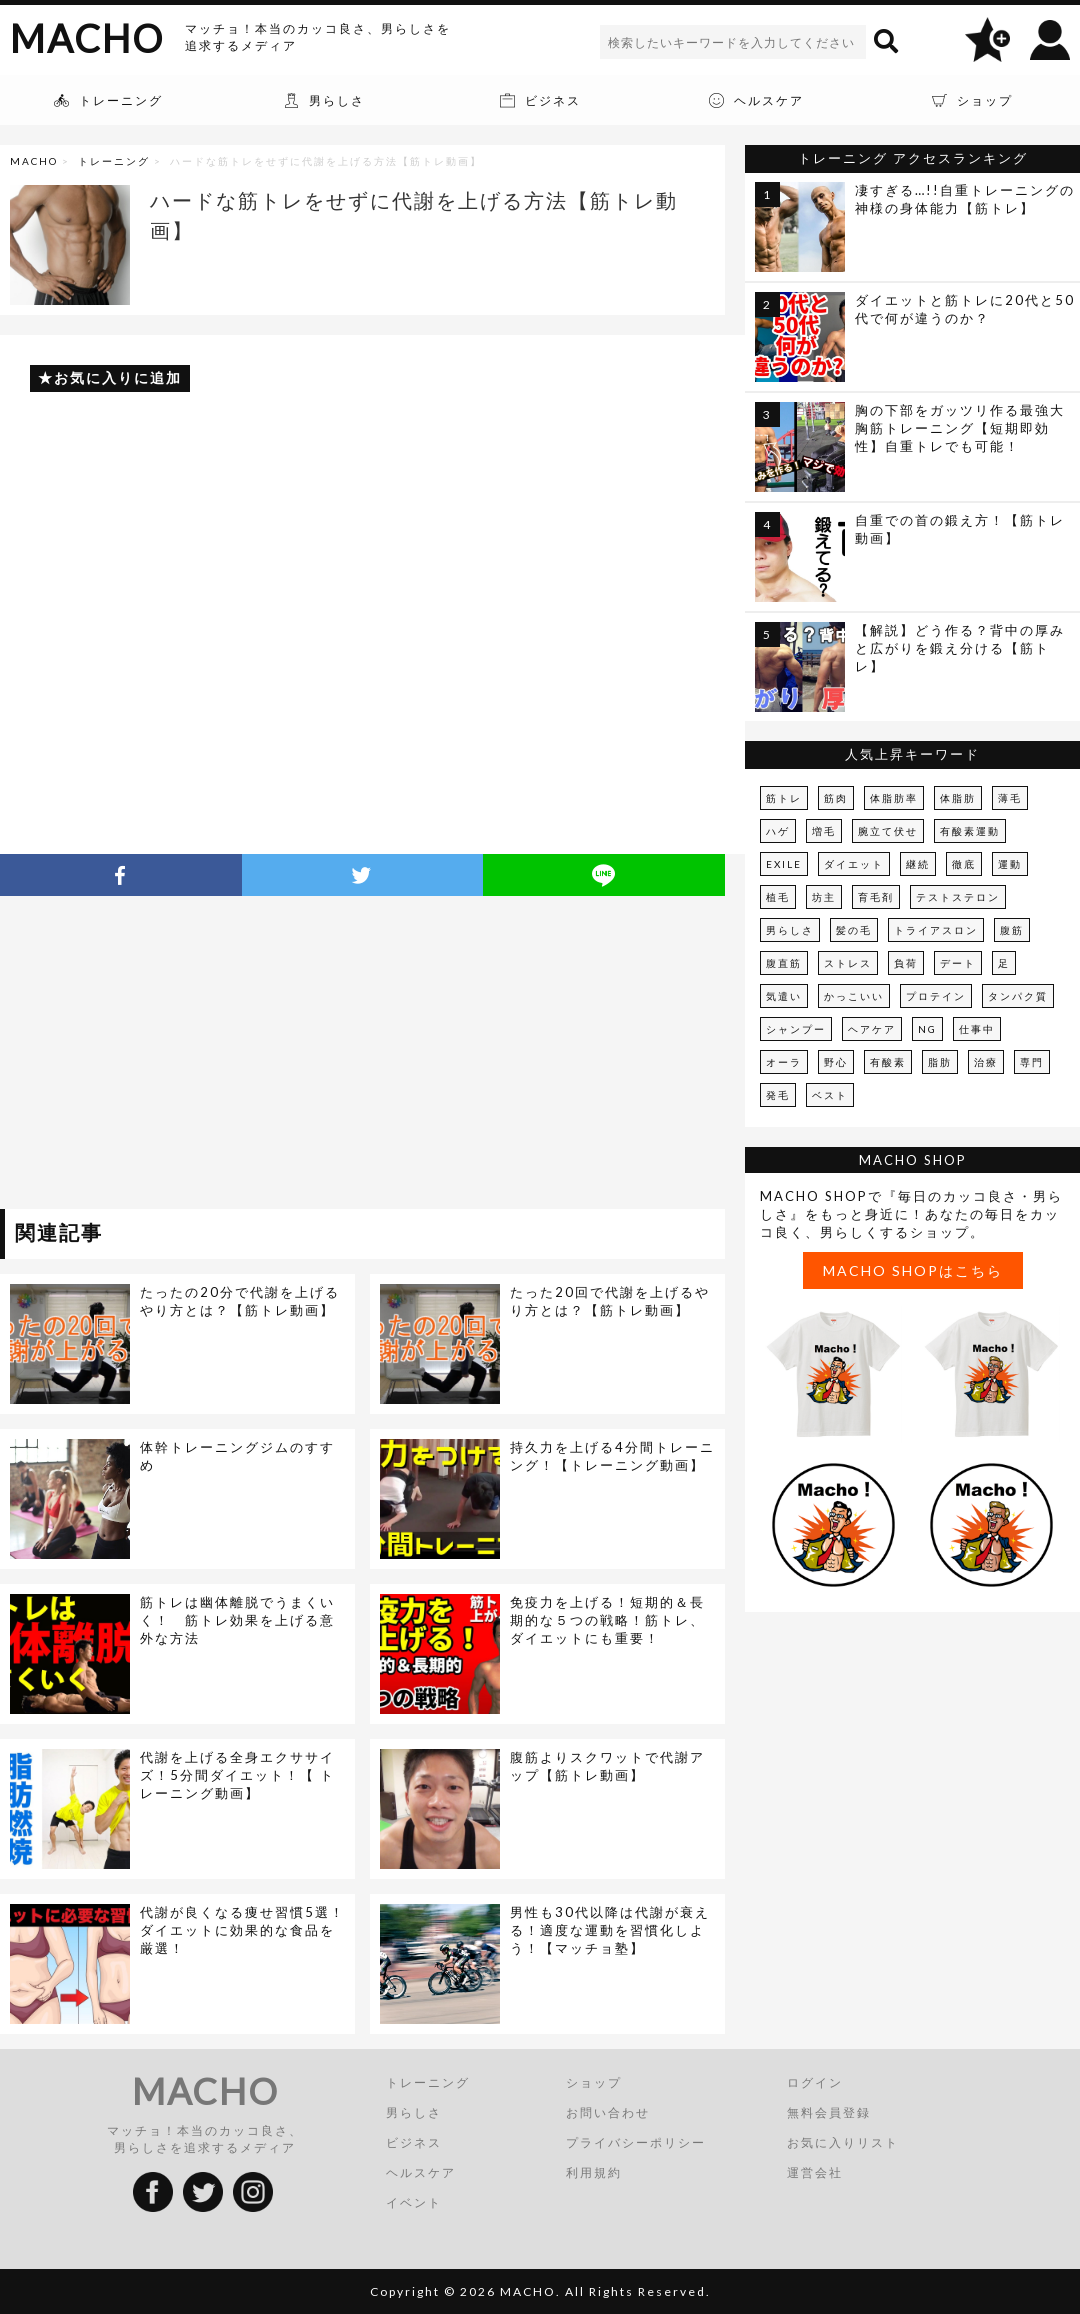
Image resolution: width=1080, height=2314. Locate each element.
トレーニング (114, 161)
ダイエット (854, 864)
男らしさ (790, 930)
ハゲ (778, 831)
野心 (836, 1062)
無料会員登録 (829, 2112)
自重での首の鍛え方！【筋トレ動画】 (960, 529)
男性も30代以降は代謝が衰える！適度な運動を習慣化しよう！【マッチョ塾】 (610, 1930)
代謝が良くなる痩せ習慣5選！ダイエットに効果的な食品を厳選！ (242, 1930)
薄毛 (1010, 798)
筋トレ (784, 798)
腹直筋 (784, 963)
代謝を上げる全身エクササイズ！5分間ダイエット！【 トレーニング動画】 (237, 1775)
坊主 (824, 897)
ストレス (848, 963)
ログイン (815, 2082)
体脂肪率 (894, 798)
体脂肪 (958, 798)
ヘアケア (872, 1029)
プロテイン (936, 996)
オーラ (784, 1062)
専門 (1032, 1062)
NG (927, 1029)
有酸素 (888, 1062)
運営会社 (815, 2172)
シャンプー (796, 1029)
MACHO (87, 38)
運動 (1010, 864)
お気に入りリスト (843, 2142)
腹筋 (1012, 930)
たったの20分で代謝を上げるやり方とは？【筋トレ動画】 (240, 1301)
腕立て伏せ (888, 831)
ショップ (594, 2082)
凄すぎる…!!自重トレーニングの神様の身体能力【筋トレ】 (965, 199)
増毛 (824, 831)
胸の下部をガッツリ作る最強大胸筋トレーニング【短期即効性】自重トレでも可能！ (960, 428)
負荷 (906, 963)
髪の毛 (854, 930)
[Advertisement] (183, 1056)
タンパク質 (1018, 996)
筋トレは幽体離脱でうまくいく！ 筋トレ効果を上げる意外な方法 (237, 1620)
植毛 (778, 897)
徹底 (964, 864)
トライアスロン (936, 930)
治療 (986, 1062)
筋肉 (836, 798)
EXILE (784, 864)
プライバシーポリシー (636, 2142)
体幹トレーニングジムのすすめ (237, 1456)
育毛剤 (876, 897)
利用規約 (594, 2172)
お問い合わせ (608, 2112)
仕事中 (977, 1029)
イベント (414, 2202)
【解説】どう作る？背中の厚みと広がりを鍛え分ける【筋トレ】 (960, 648)
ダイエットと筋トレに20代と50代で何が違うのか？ (965, 309)
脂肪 (940, 1062)
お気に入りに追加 (118, 377)
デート (958, 963)
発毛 (778, 1095)
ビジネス (414, 2142)
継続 (918, 864)
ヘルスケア (421, 2172)
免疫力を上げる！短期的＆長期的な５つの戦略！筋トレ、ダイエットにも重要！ (607, 1620)
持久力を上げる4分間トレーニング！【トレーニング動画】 (612, 1456)
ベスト (830, 1095)
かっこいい (854, 996)
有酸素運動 (970, 831)
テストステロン (958, 897)
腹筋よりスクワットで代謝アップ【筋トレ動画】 (607, 1766)
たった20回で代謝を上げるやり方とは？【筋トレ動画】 (610, 1301)
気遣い (784, 996)
